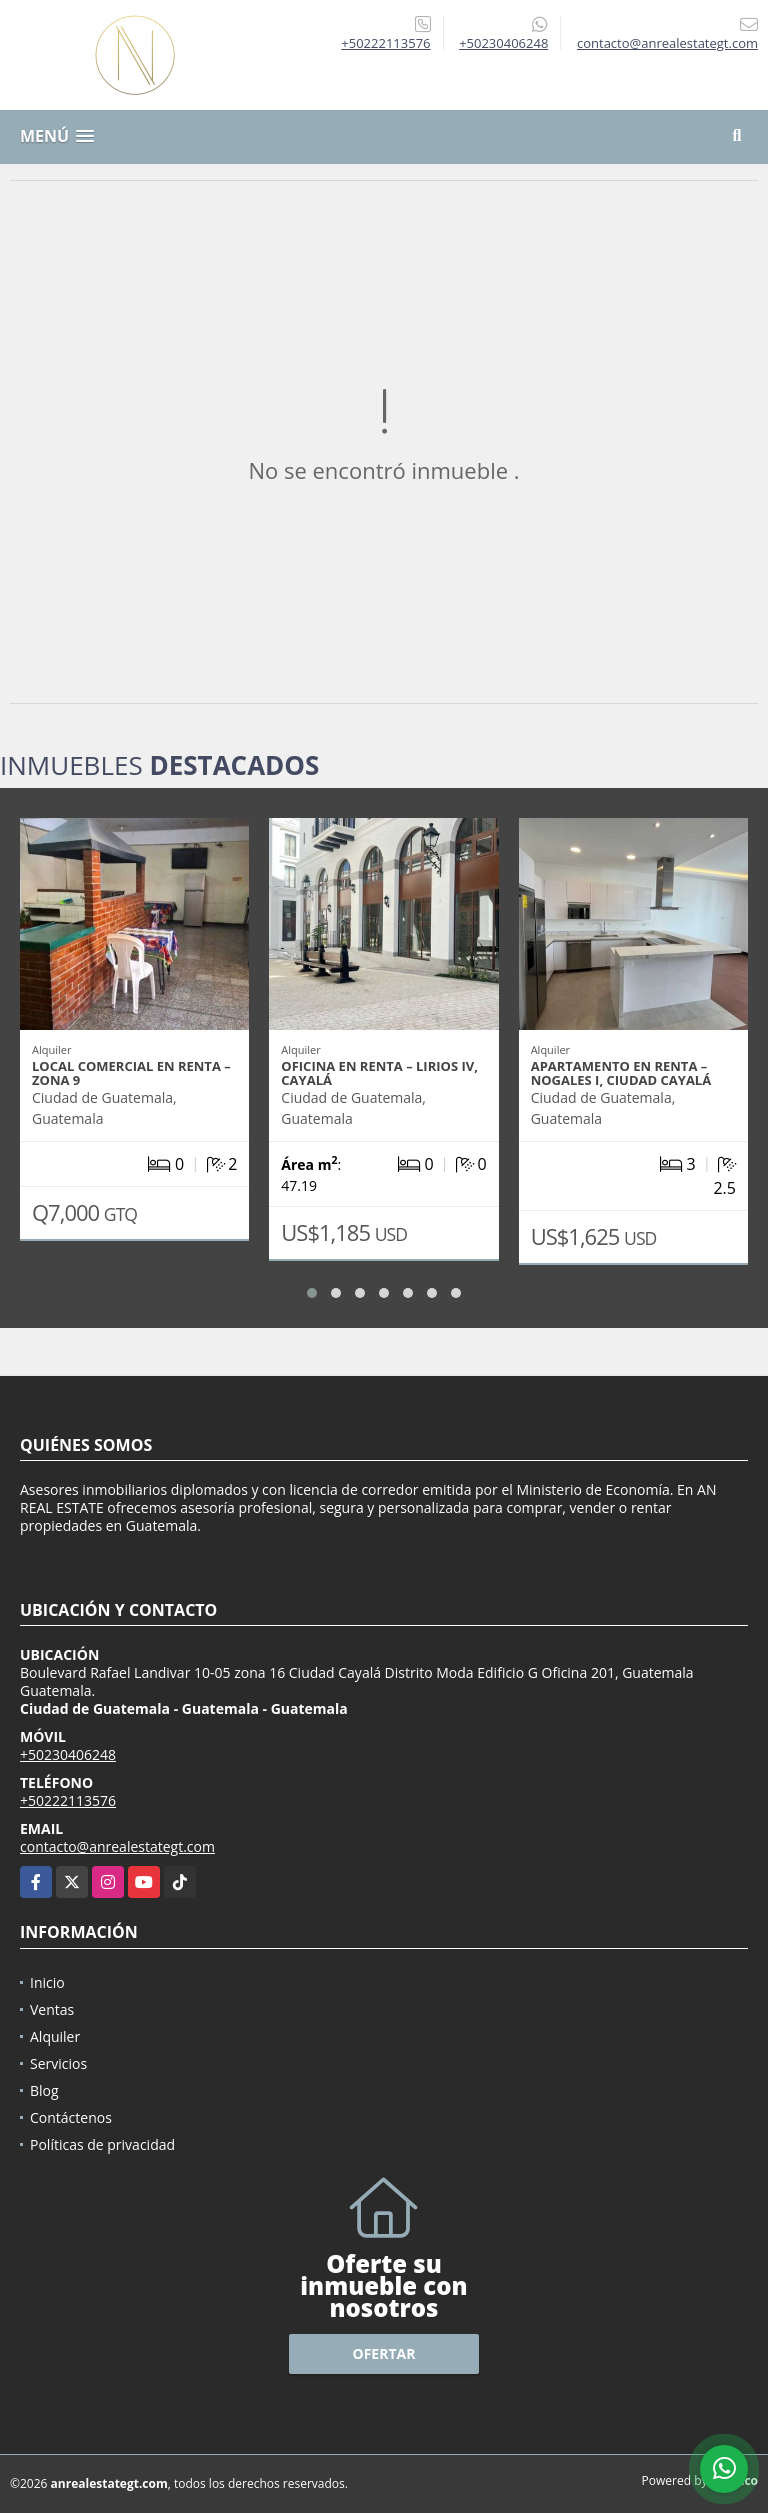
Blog (44, 2090)
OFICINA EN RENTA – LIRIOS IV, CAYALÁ (379, 1073)
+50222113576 (385, 43)
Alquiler (55, 2036)
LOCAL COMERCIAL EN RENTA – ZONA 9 (131, 1073)
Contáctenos (71, 2117)
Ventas (52, 2009)
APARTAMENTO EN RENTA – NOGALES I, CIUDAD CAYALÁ (621, 1073)
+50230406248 (503, 43)
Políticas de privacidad (102, 2144)
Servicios (58, 2063)
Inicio (47, 1982)
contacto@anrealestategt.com (117, 1846)
